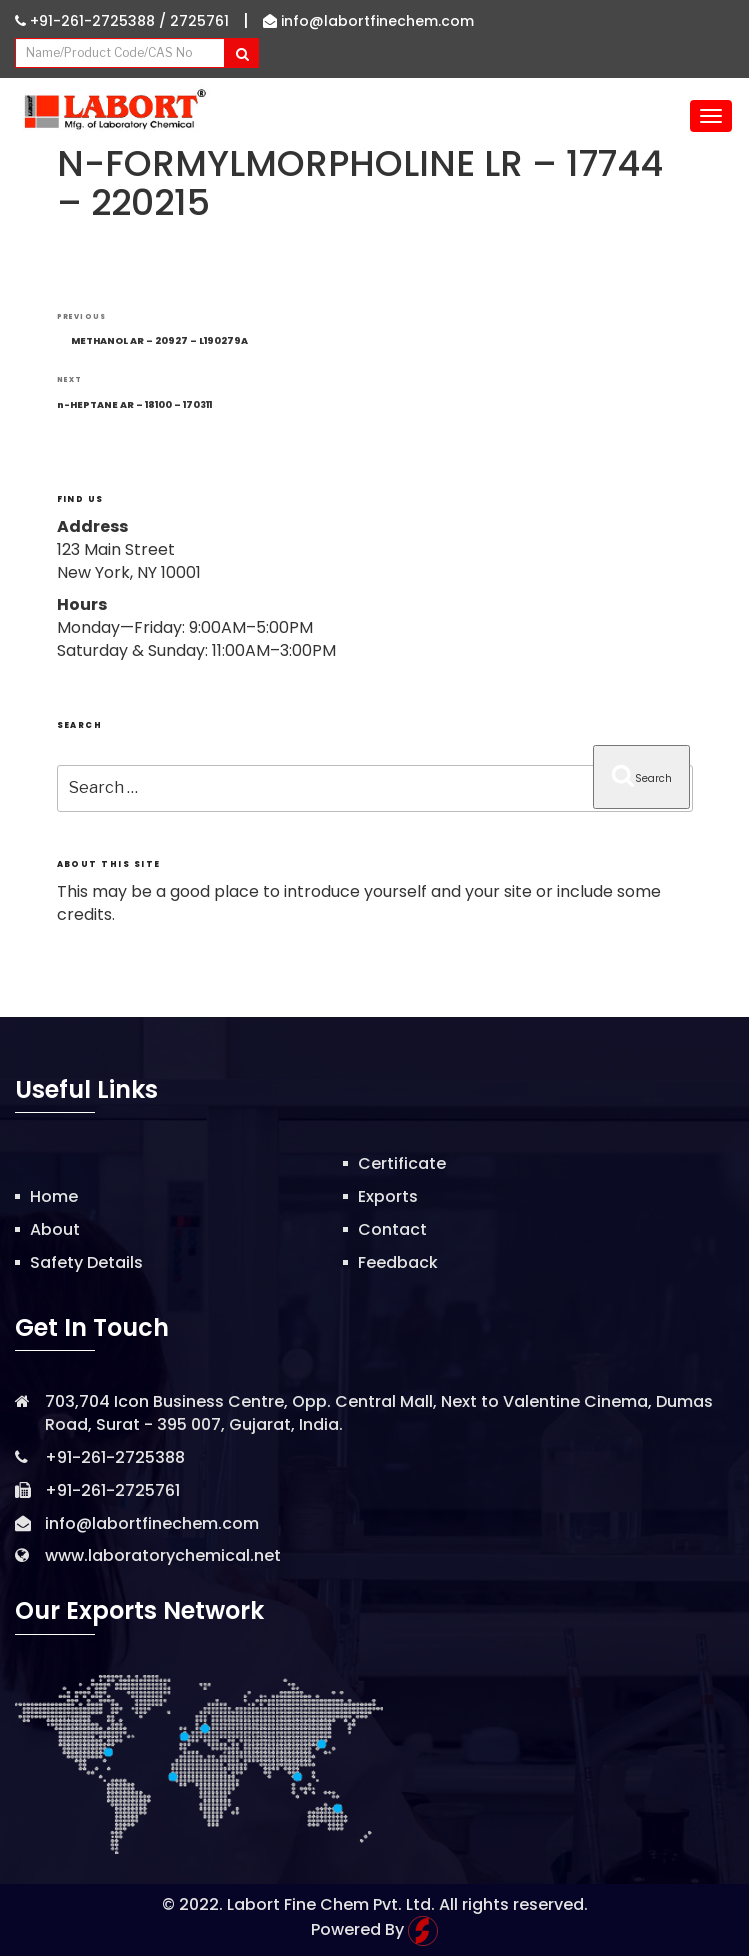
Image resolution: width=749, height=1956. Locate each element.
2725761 (199, 21)
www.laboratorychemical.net (163, 1555)
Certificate (402, 1163)
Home (54, 1196)
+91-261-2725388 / (92, 21)
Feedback (398, 1262)
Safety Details (86, 1262)
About (55, 1229)
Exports (388, 1196)
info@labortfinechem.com (368, 21)
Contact (392, 1229)
